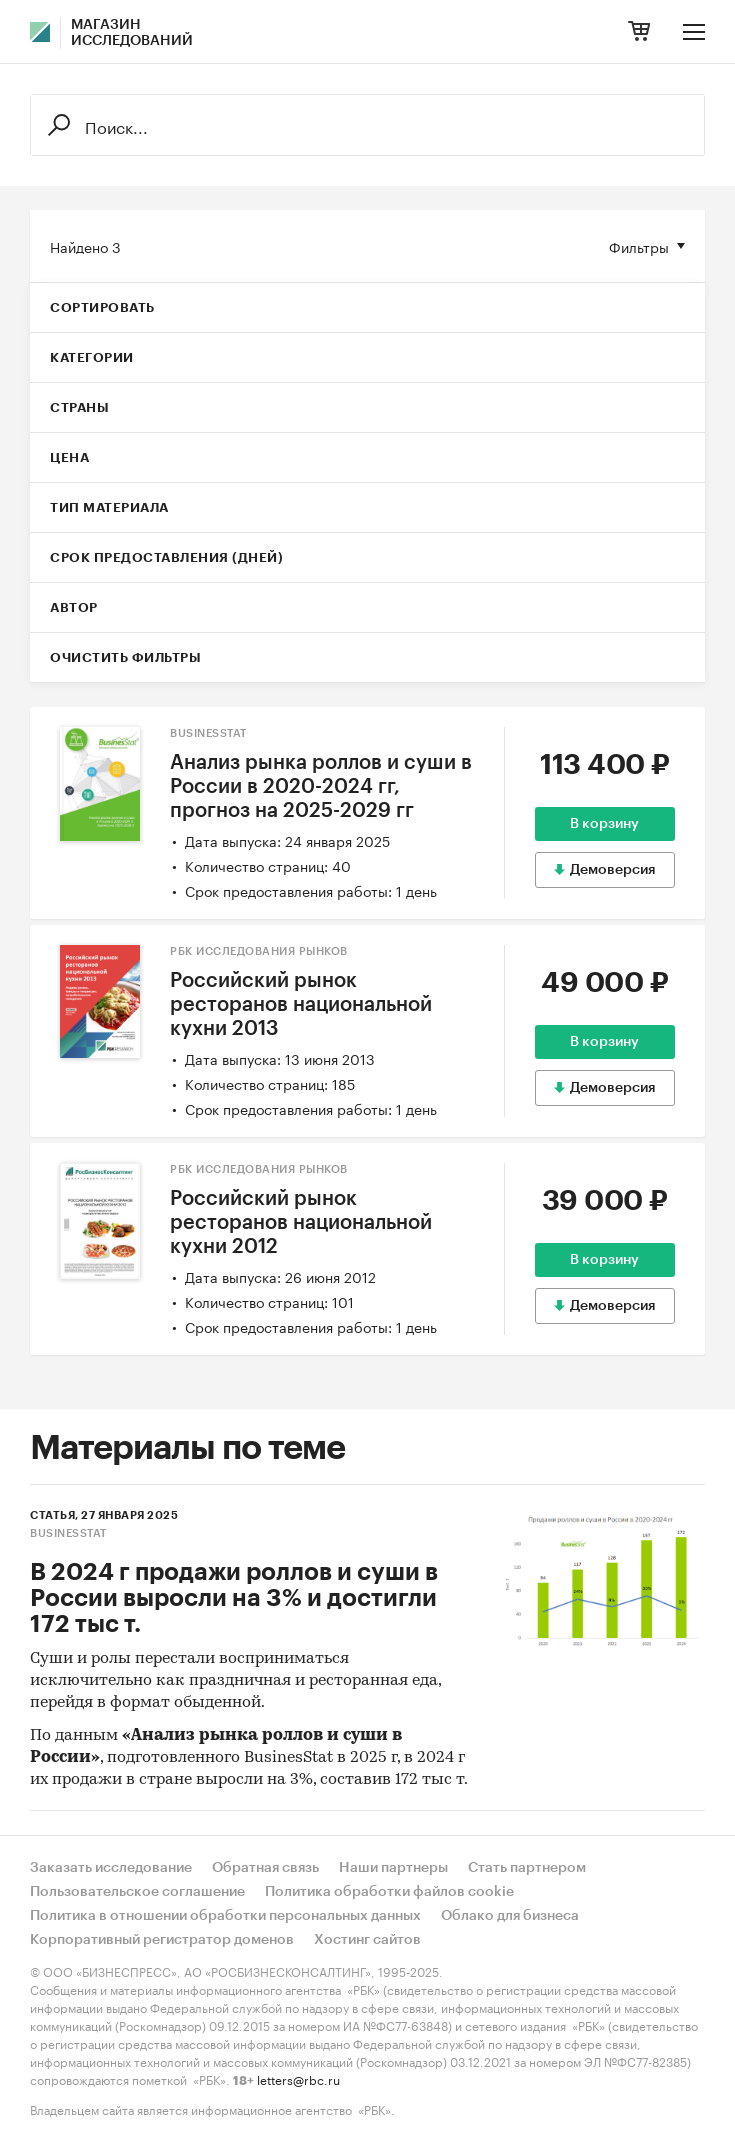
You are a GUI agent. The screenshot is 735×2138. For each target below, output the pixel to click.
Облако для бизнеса (510, 1916)
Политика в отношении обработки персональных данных (225, 1916)
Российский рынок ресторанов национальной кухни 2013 (301, 1005)
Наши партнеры (393, 1868)
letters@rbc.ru (298, 2078)
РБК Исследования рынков (259, 951)
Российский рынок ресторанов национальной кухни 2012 (301, 1223)
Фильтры (639, 246)
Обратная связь (265, 1868)
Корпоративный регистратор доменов (162, 1940)
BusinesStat (208, 733)
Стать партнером (527, 1868)
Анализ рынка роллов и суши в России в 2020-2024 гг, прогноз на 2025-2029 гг (321, 787)
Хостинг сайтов (367, 1940)
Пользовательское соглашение (137, 1892)
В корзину (604, 824)
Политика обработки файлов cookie (389, 1892)
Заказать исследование (111, 1868)
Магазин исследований (132, 33)
